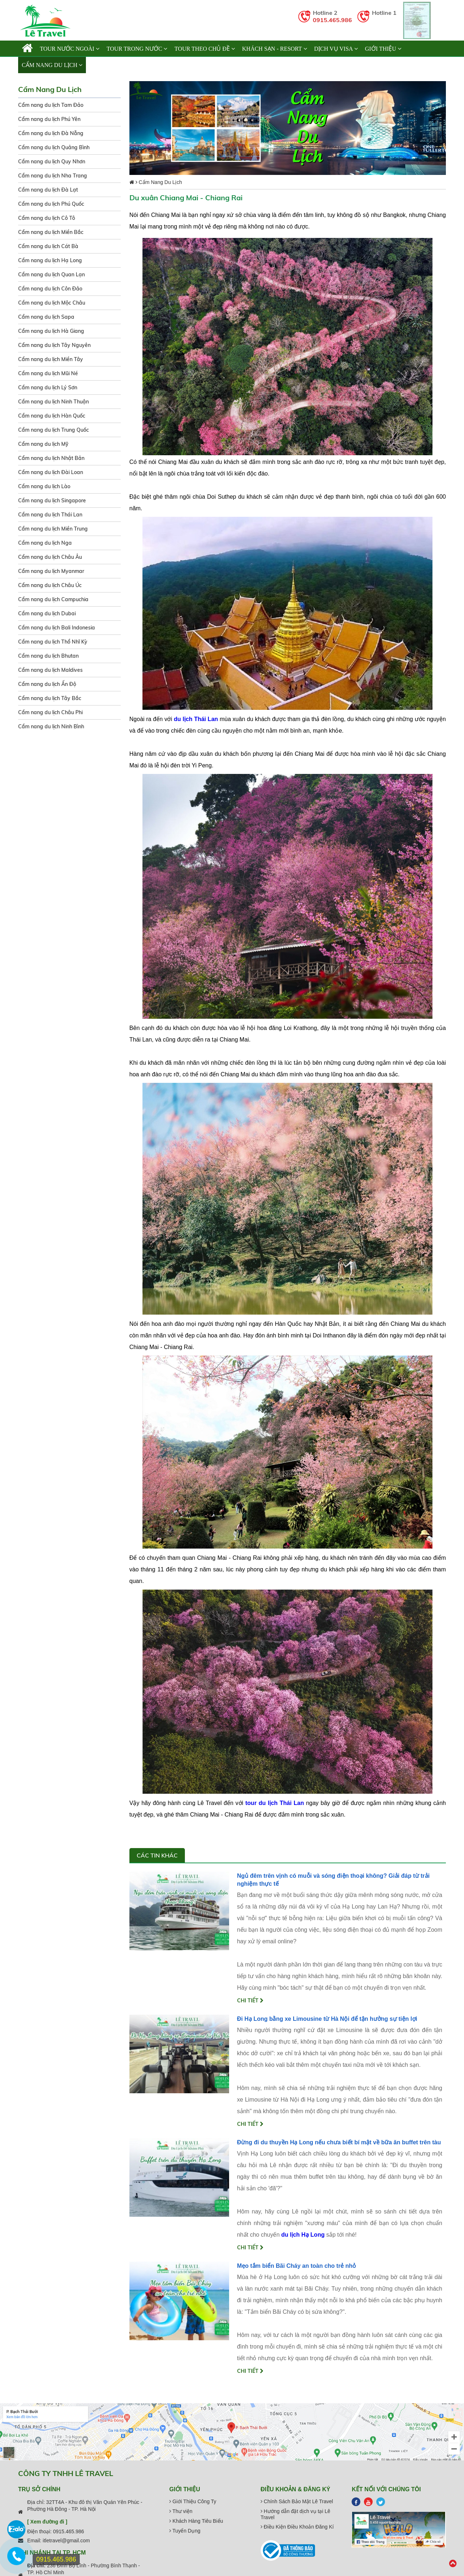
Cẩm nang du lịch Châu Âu (50, 557)
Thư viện (180, 2511)
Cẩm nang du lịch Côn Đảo (50, 288)
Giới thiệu (383, 49)
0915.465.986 (332, 20)
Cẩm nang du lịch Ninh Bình (51, 726)
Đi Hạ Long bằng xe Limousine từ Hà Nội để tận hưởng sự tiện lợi (327, 2019)
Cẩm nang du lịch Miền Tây (50, 359)
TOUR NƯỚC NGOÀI (69, 49)
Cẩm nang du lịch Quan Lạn (51, 274)
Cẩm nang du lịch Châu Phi (50, 712)
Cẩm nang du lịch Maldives (50, 670)
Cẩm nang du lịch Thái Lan (50, 514)
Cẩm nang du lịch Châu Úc (50, 585)
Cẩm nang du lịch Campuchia (53, 599)
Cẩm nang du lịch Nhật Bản (51, 458)
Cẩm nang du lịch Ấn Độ (47, 684)
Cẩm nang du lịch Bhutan (48, 656)
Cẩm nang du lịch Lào (44, 486)
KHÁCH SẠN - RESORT (274, 49)
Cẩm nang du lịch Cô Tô (46, 218)
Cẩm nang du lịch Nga (45, 543)
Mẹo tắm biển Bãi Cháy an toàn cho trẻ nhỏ (296, 2266)
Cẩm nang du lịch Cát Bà (48, 246)
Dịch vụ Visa (336, 49)
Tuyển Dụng (184, 2531)
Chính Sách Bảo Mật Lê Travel (297, 2501)
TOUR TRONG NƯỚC (137, 49)
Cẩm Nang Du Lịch (52, 65)
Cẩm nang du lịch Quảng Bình (54, 147)
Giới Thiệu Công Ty (192, 2501)
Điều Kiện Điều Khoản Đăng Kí (297, 2527)
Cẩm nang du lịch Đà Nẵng (50, 133)
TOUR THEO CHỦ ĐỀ (204, 49)
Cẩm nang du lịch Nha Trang (52, 175)
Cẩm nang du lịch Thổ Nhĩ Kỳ (52, 641)
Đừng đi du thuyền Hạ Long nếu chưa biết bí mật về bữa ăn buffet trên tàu (339, 2142)
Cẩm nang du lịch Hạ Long (50, 260)
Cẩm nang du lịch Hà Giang (51, 331)
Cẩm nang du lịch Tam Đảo (50, 105)
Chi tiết (250, 2000)
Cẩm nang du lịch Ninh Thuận (53, 401)
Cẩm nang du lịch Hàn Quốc (51, 415)
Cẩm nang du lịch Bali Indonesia (56, 627)
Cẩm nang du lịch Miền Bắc (50, 232)
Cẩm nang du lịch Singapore (52, 500)
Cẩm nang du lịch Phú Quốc (51, 204)
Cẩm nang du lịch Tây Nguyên (54, 345)
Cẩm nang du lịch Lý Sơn (47, 387)
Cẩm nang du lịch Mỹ (43, 444)
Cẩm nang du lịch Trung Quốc (53, 430)
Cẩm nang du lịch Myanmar (51, 571)
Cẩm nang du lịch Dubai (47, 613)
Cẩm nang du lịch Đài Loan (50, 472)
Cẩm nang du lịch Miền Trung (53, 528)
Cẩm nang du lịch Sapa (46, 317)
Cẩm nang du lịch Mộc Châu (51, 303)
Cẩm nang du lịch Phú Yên (49, 119)
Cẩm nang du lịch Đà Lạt (48, 190)
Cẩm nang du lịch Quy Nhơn (51, 161)
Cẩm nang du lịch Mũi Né (48, 373)
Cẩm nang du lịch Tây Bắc (49, 698)
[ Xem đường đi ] (47, 2522)
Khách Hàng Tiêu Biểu (196, 2521)
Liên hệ (101, 65)
